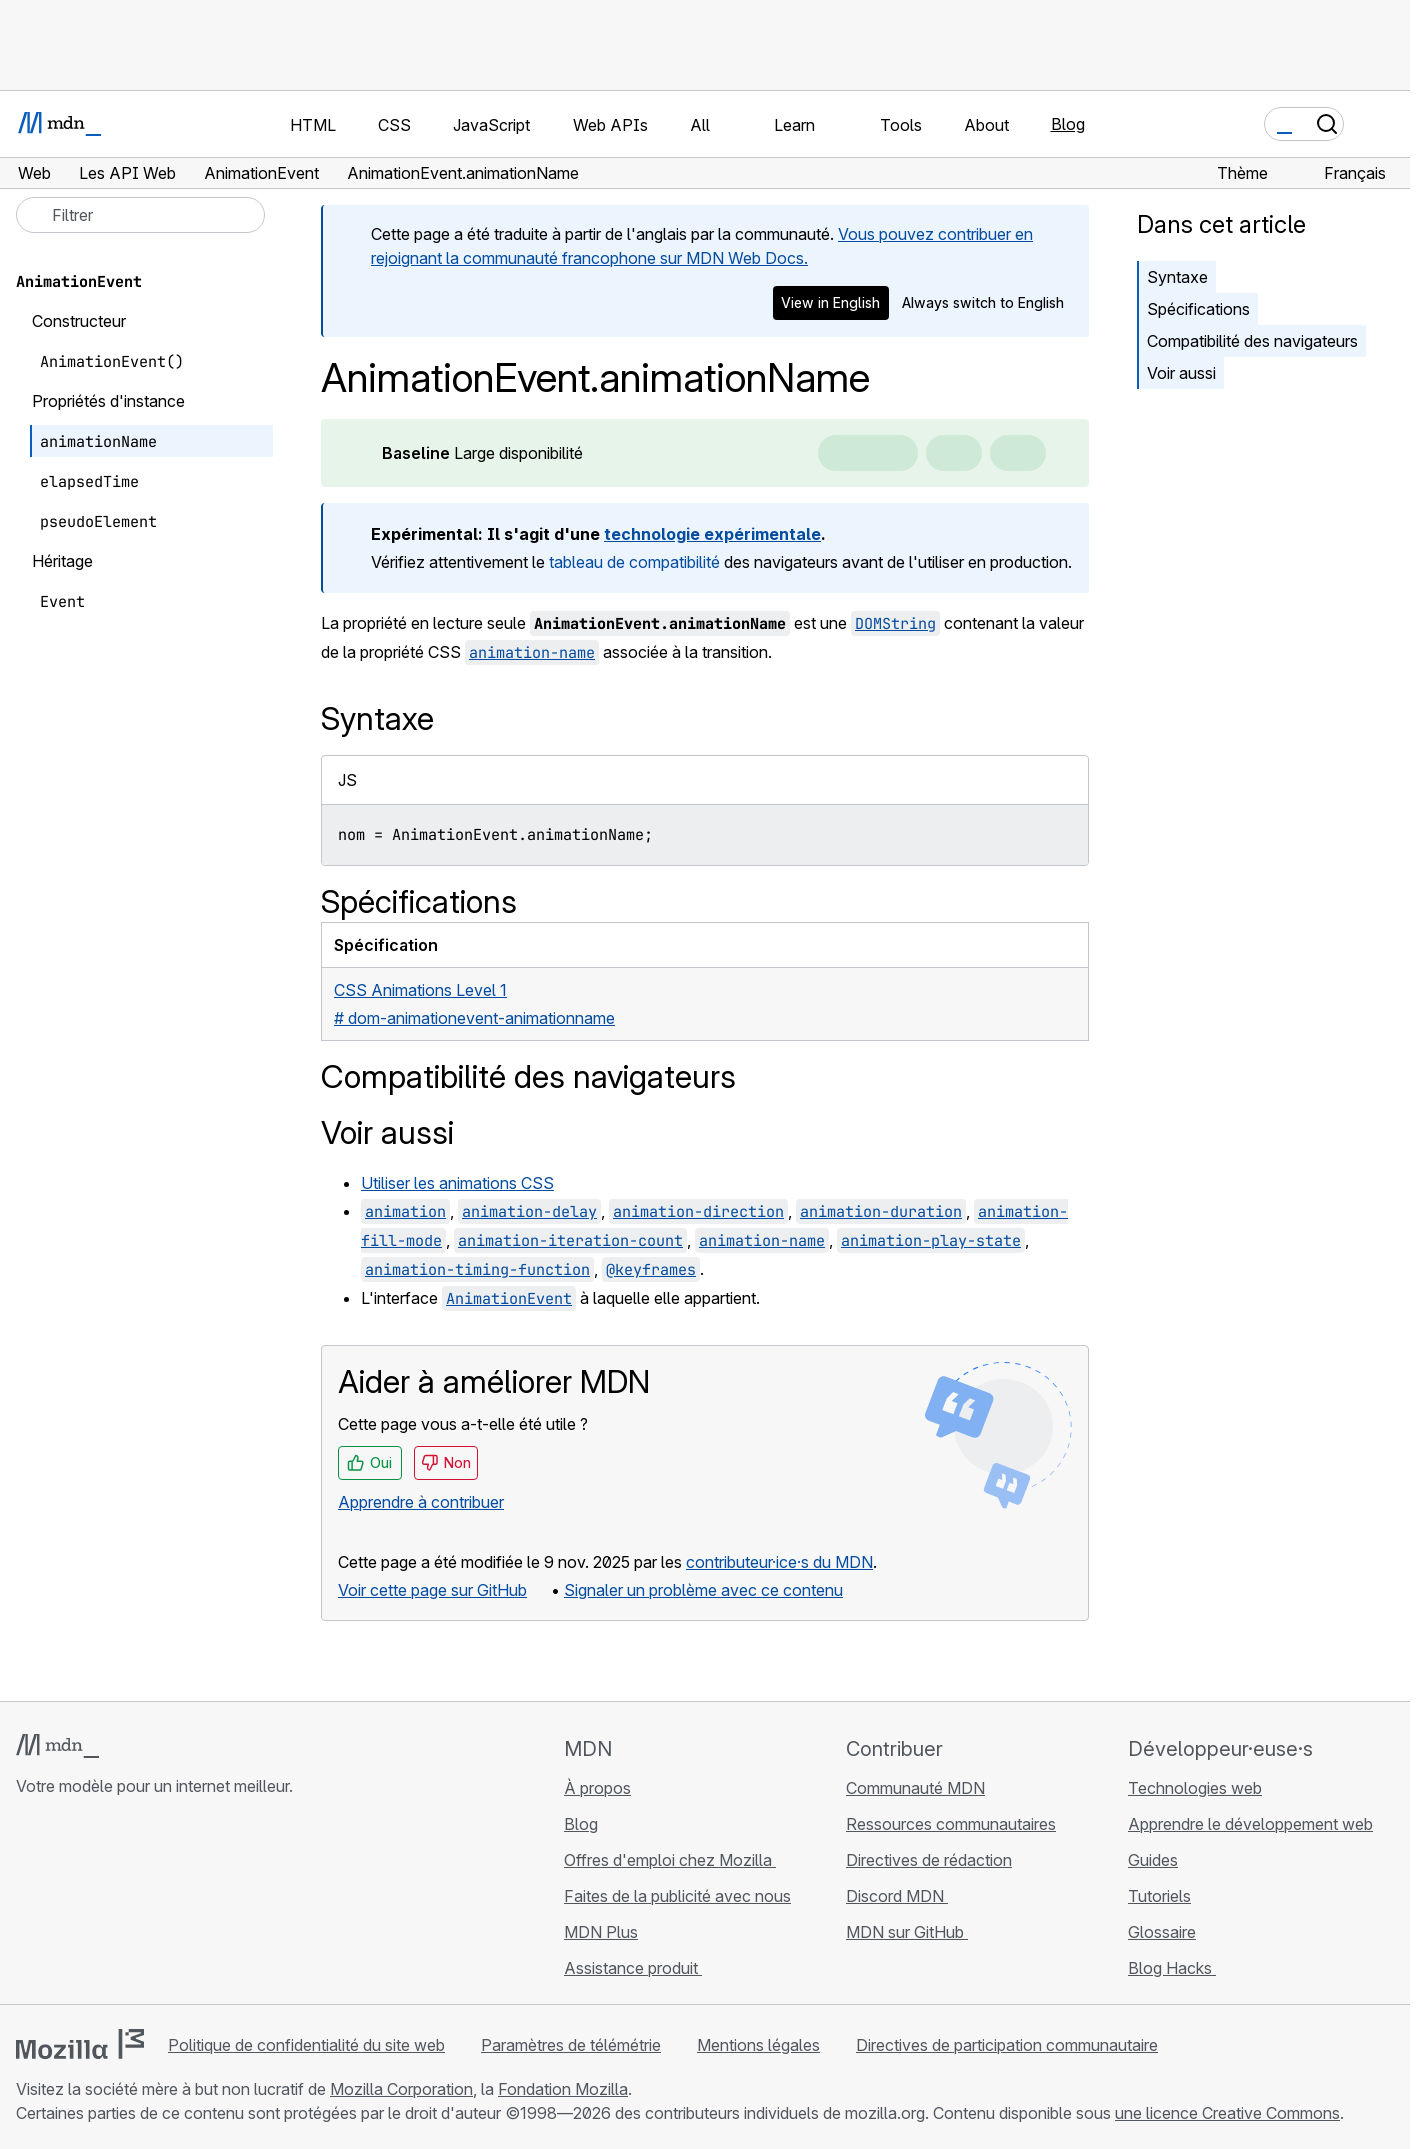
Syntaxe (1177, 277)
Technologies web (1195, 1788)
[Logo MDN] (57, 1746)
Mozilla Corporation (401, 2089)
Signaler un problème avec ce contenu (703, 1590)
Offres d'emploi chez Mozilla (670, 1860)
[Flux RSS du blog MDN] (172, 1905)
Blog (1068, 124)
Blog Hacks (1172, 1968)
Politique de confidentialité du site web (306, 2045)
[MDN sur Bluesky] (64, 1905)
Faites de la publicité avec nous (677, 1896)
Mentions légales (758, 2045)
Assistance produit (633, 1968)
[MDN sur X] (100, 1905)
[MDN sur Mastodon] (136, 1905)
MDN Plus (601, 1932)
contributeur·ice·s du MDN (779, 1562)
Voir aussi (1181, 373)
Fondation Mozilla (563, 2089)
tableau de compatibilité (634, 562)
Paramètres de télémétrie (571, 2045)
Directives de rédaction (929, 1860)
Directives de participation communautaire (1007, 2045)
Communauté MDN (915, 1788)
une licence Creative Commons (1227, 2113)
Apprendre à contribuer (421, 1502)
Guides (1153, 1860)
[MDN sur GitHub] (28, 1905)
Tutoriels (1159, 1896)
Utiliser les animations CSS (457, 1183)
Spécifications (1198, 309)
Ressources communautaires (951, 1824)
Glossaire (1162, 1932)
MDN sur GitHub (907, 1932)
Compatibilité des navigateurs (1252, 341)
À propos (597, 1788)
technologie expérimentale (712, 534)
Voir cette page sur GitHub (432, 1590)
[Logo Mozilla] (80, 2044)
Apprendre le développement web (1250, 1824)
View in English (830, 302)
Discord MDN (897, 1896)
